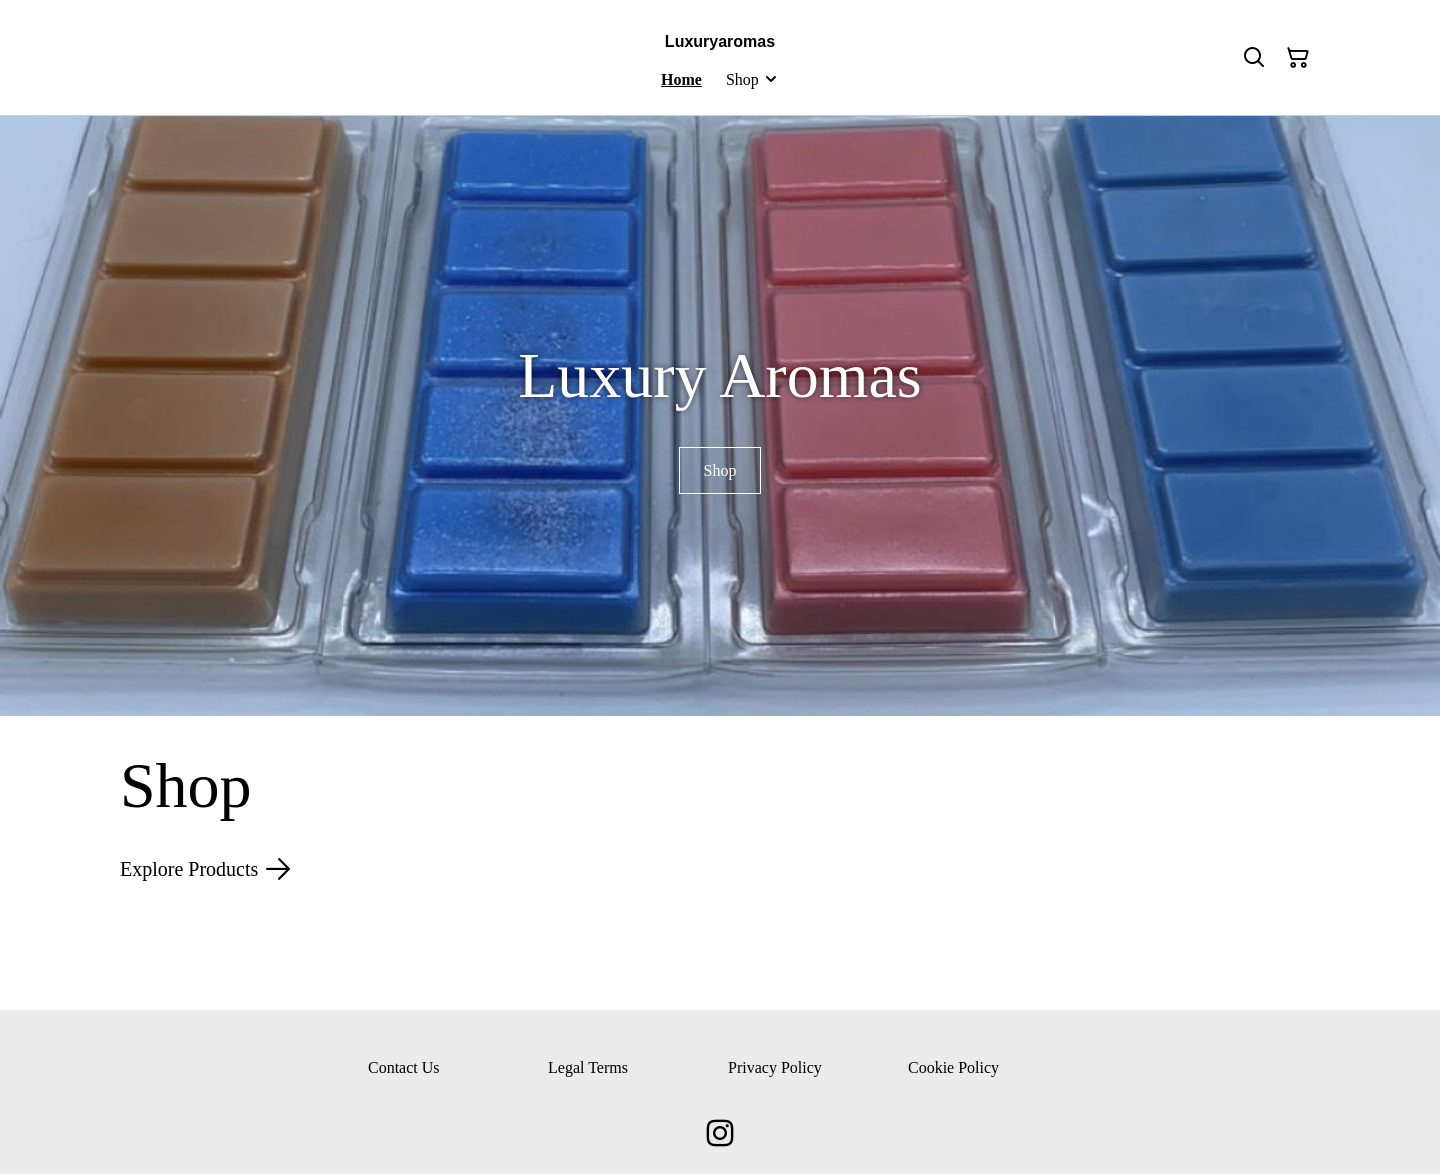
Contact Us (404, 1067)
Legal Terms (588, 1067)
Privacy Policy (775, 1067)
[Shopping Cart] (1298, 58)
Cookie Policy (953, 1067)
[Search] (1254, 58)
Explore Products (205, 869)
